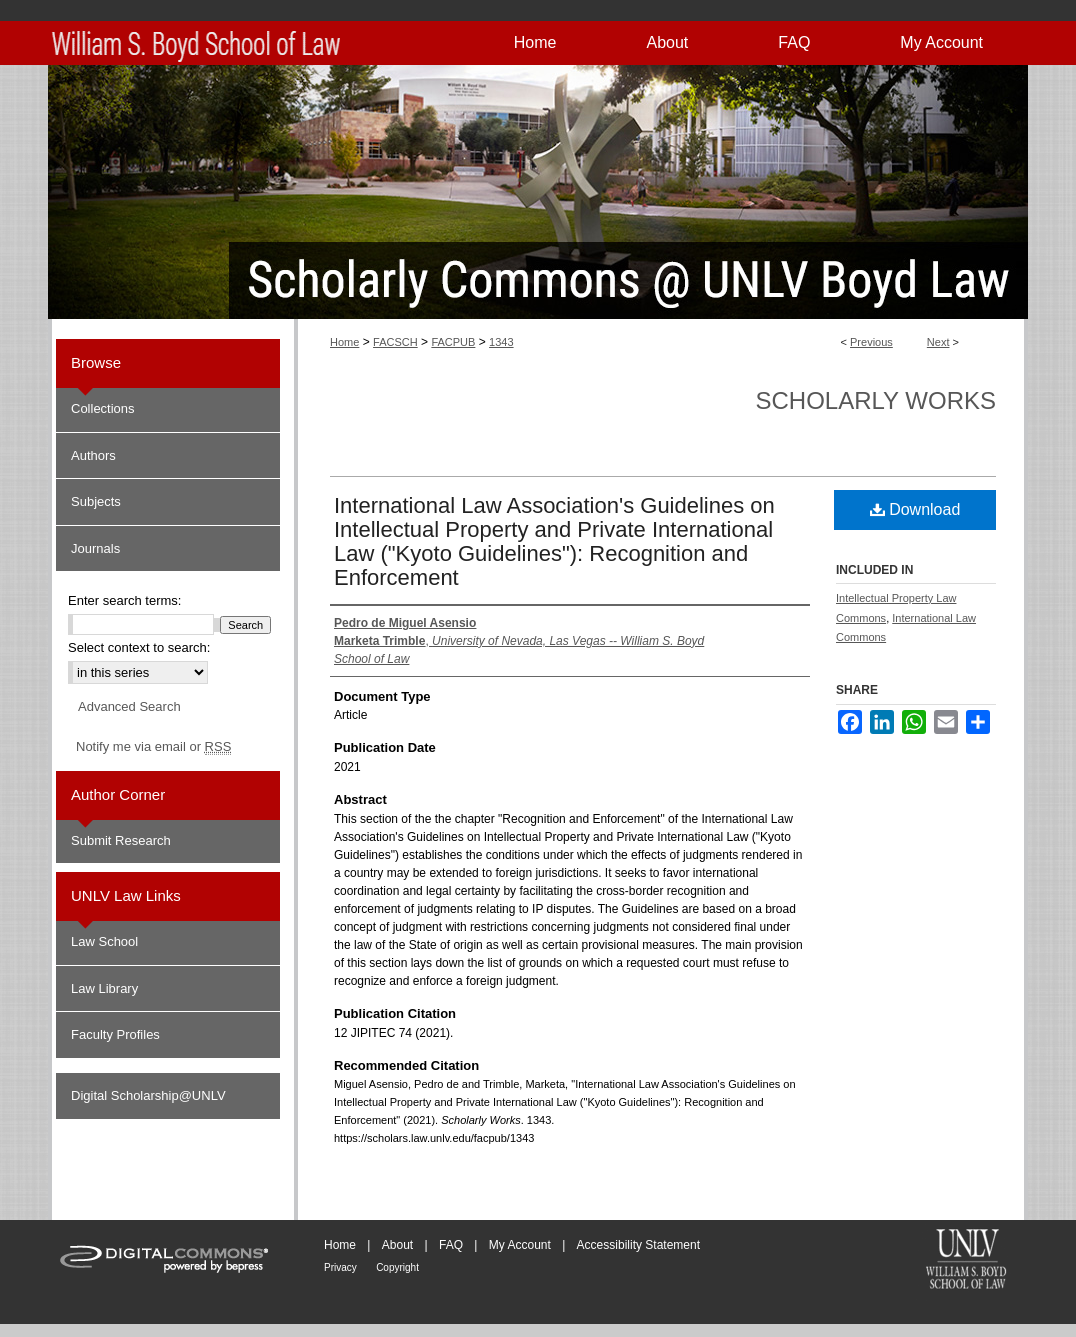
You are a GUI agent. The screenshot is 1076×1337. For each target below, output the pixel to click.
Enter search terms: (124, 600)
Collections (103, 408)
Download (915, 509)
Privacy (340, 1267)
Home (344, 342)
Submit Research (121, 840)
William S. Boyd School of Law (966, 1261)
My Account (520, 1245)
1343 (501, 342)
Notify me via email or (153, 747)
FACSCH (395, 342)
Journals (95, 548)
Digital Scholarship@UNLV (148, 1095)
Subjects (96, 501)
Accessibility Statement (638, 1245)
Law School (104, 941)
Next (938, 342)
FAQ (451, 1245)
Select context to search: (139, 647)
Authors (93, 455)
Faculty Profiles (115, 1034)
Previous (871, 342)
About (397, 1245)
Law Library (104, 988)
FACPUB (453, 342)
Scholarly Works (875, 400)
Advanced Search (129, 706)
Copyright (397, 1267)
